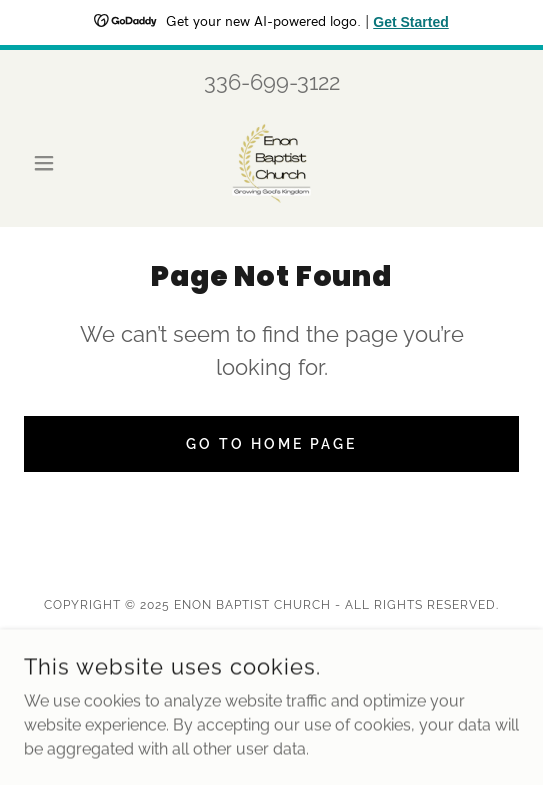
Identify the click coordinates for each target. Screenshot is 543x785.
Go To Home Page (271, 444)
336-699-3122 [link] (272, 82)
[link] (271, 163)
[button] (61, 163)
